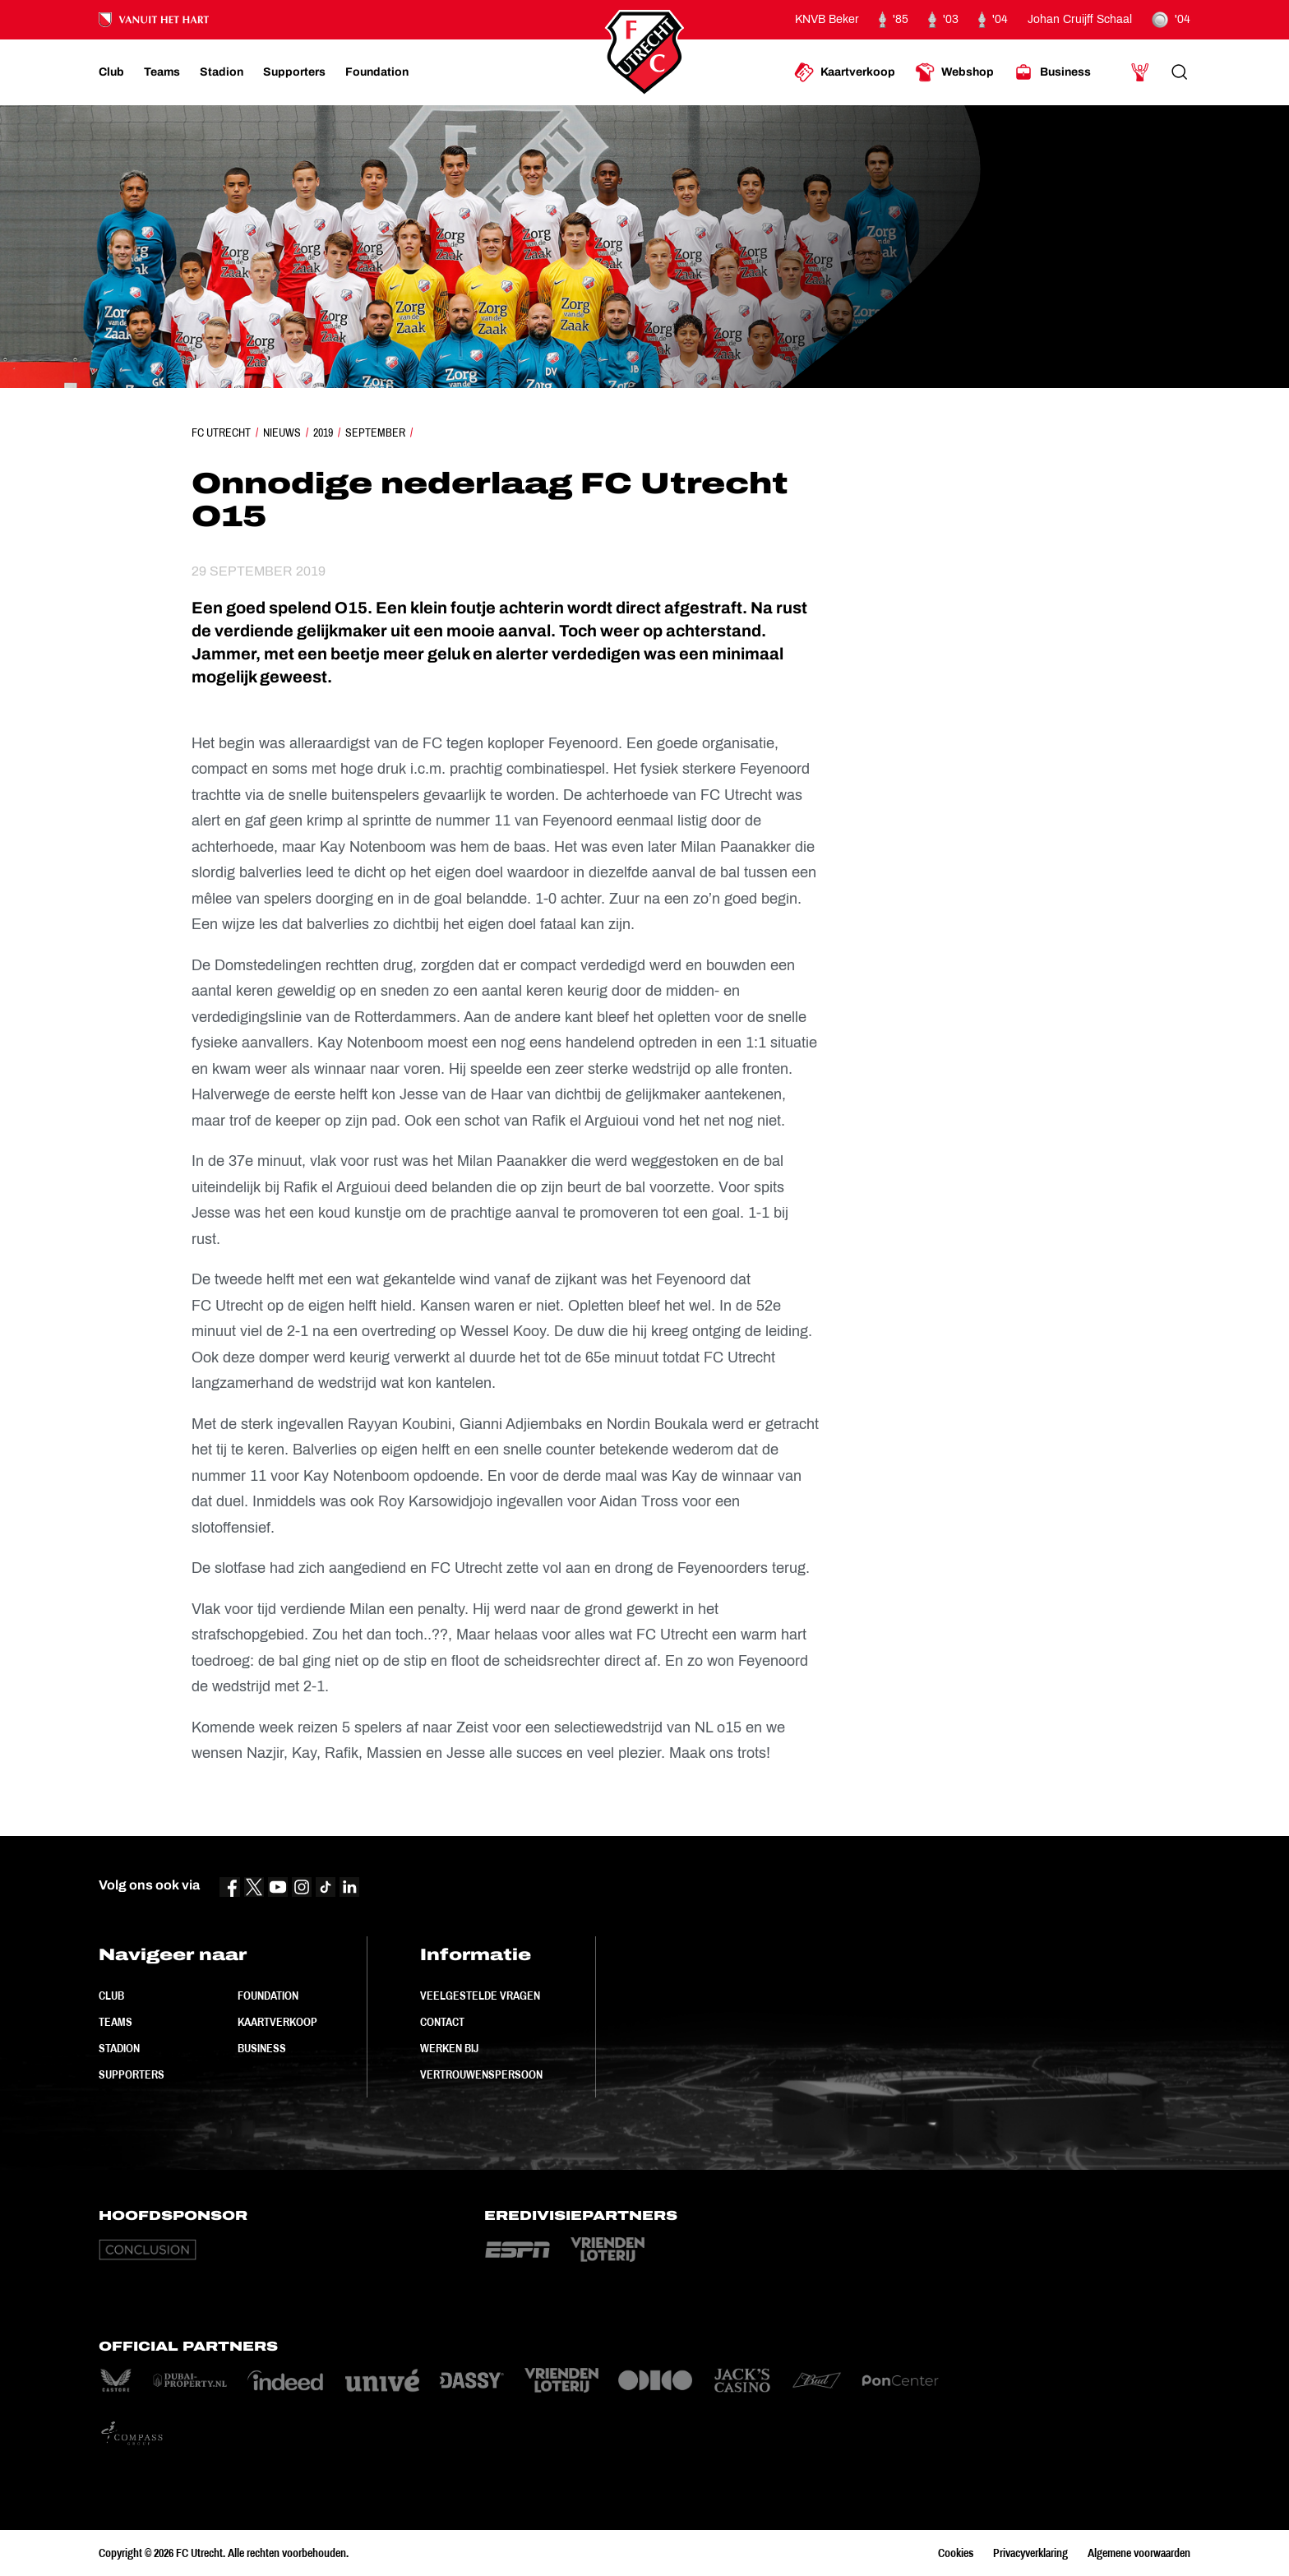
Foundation (268, 1995)
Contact (442, 2021)
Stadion (119, 2048)
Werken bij (449, 2048)
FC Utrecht (221, 432)
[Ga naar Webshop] (954, 72)
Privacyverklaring (1030, 2553)
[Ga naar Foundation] (377, 72)
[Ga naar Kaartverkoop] (844, 72)
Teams (115, 2021)
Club (111, 1995)
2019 (323, 432)
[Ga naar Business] (1052, 72)
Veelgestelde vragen (480, 1995)
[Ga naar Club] (111, 72)
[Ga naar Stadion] (221, 72)
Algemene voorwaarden (1139, 2553)
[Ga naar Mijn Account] (1140, 72)
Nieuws (282, 432)
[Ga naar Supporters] (294, 72)
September (375, 432)
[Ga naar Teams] (162, 72)
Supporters (131, 2074)
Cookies (955, 2553)
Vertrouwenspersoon (481, 2074)
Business (262, 2048)
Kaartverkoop (277, 2021)
